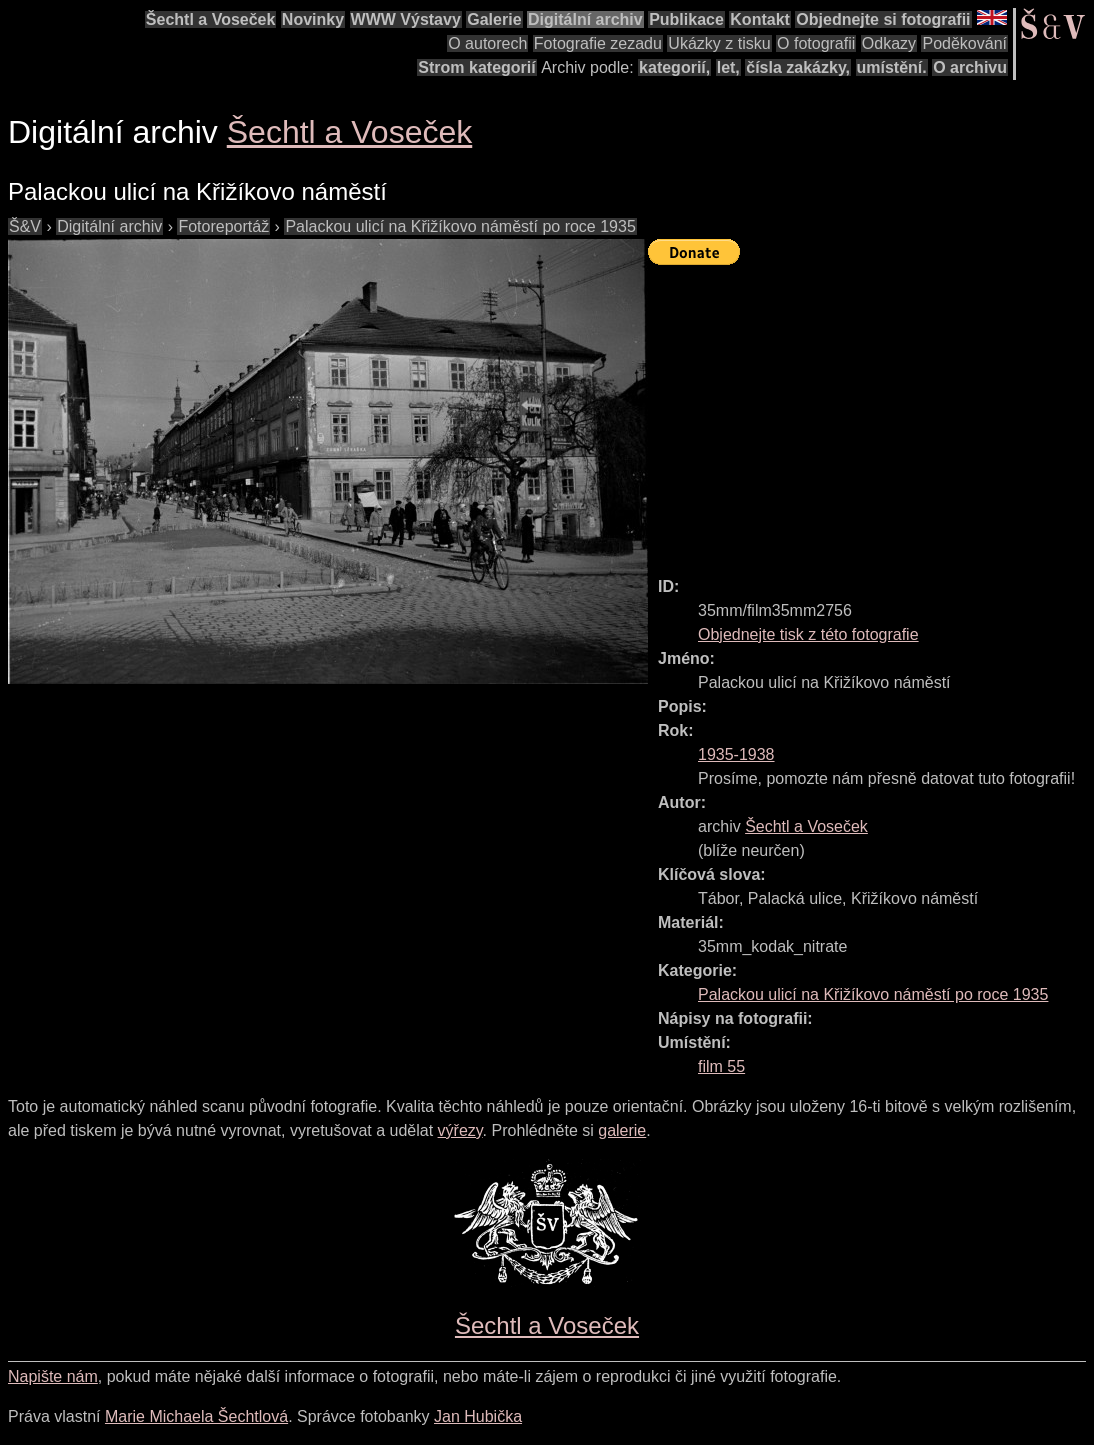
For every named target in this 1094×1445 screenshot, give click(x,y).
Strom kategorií (476, 67)
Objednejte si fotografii (883, 19)
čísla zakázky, (798, 67)
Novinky (313, 19)
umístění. (892, 67)
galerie (622, 1130)
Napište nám (53, 1376)
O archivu (970, 67)
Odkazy (889, 43)
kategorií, (674, 67)
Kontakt (760, 19)
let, (728, 67)
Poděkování (964, 43)
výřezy (460, 1130)
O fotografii (816, 43)
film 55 (721, 1066)
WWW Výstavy (406, 19)
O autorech (487, 43)
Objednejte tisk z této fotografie (808, 634)
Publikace (686, 19)
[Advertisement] (871, 412)
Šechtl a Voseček (211, 19)
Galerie (494, 19)
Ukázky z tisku (719, 43)
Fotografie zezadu (598, 43)
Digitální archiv (585, 19)
